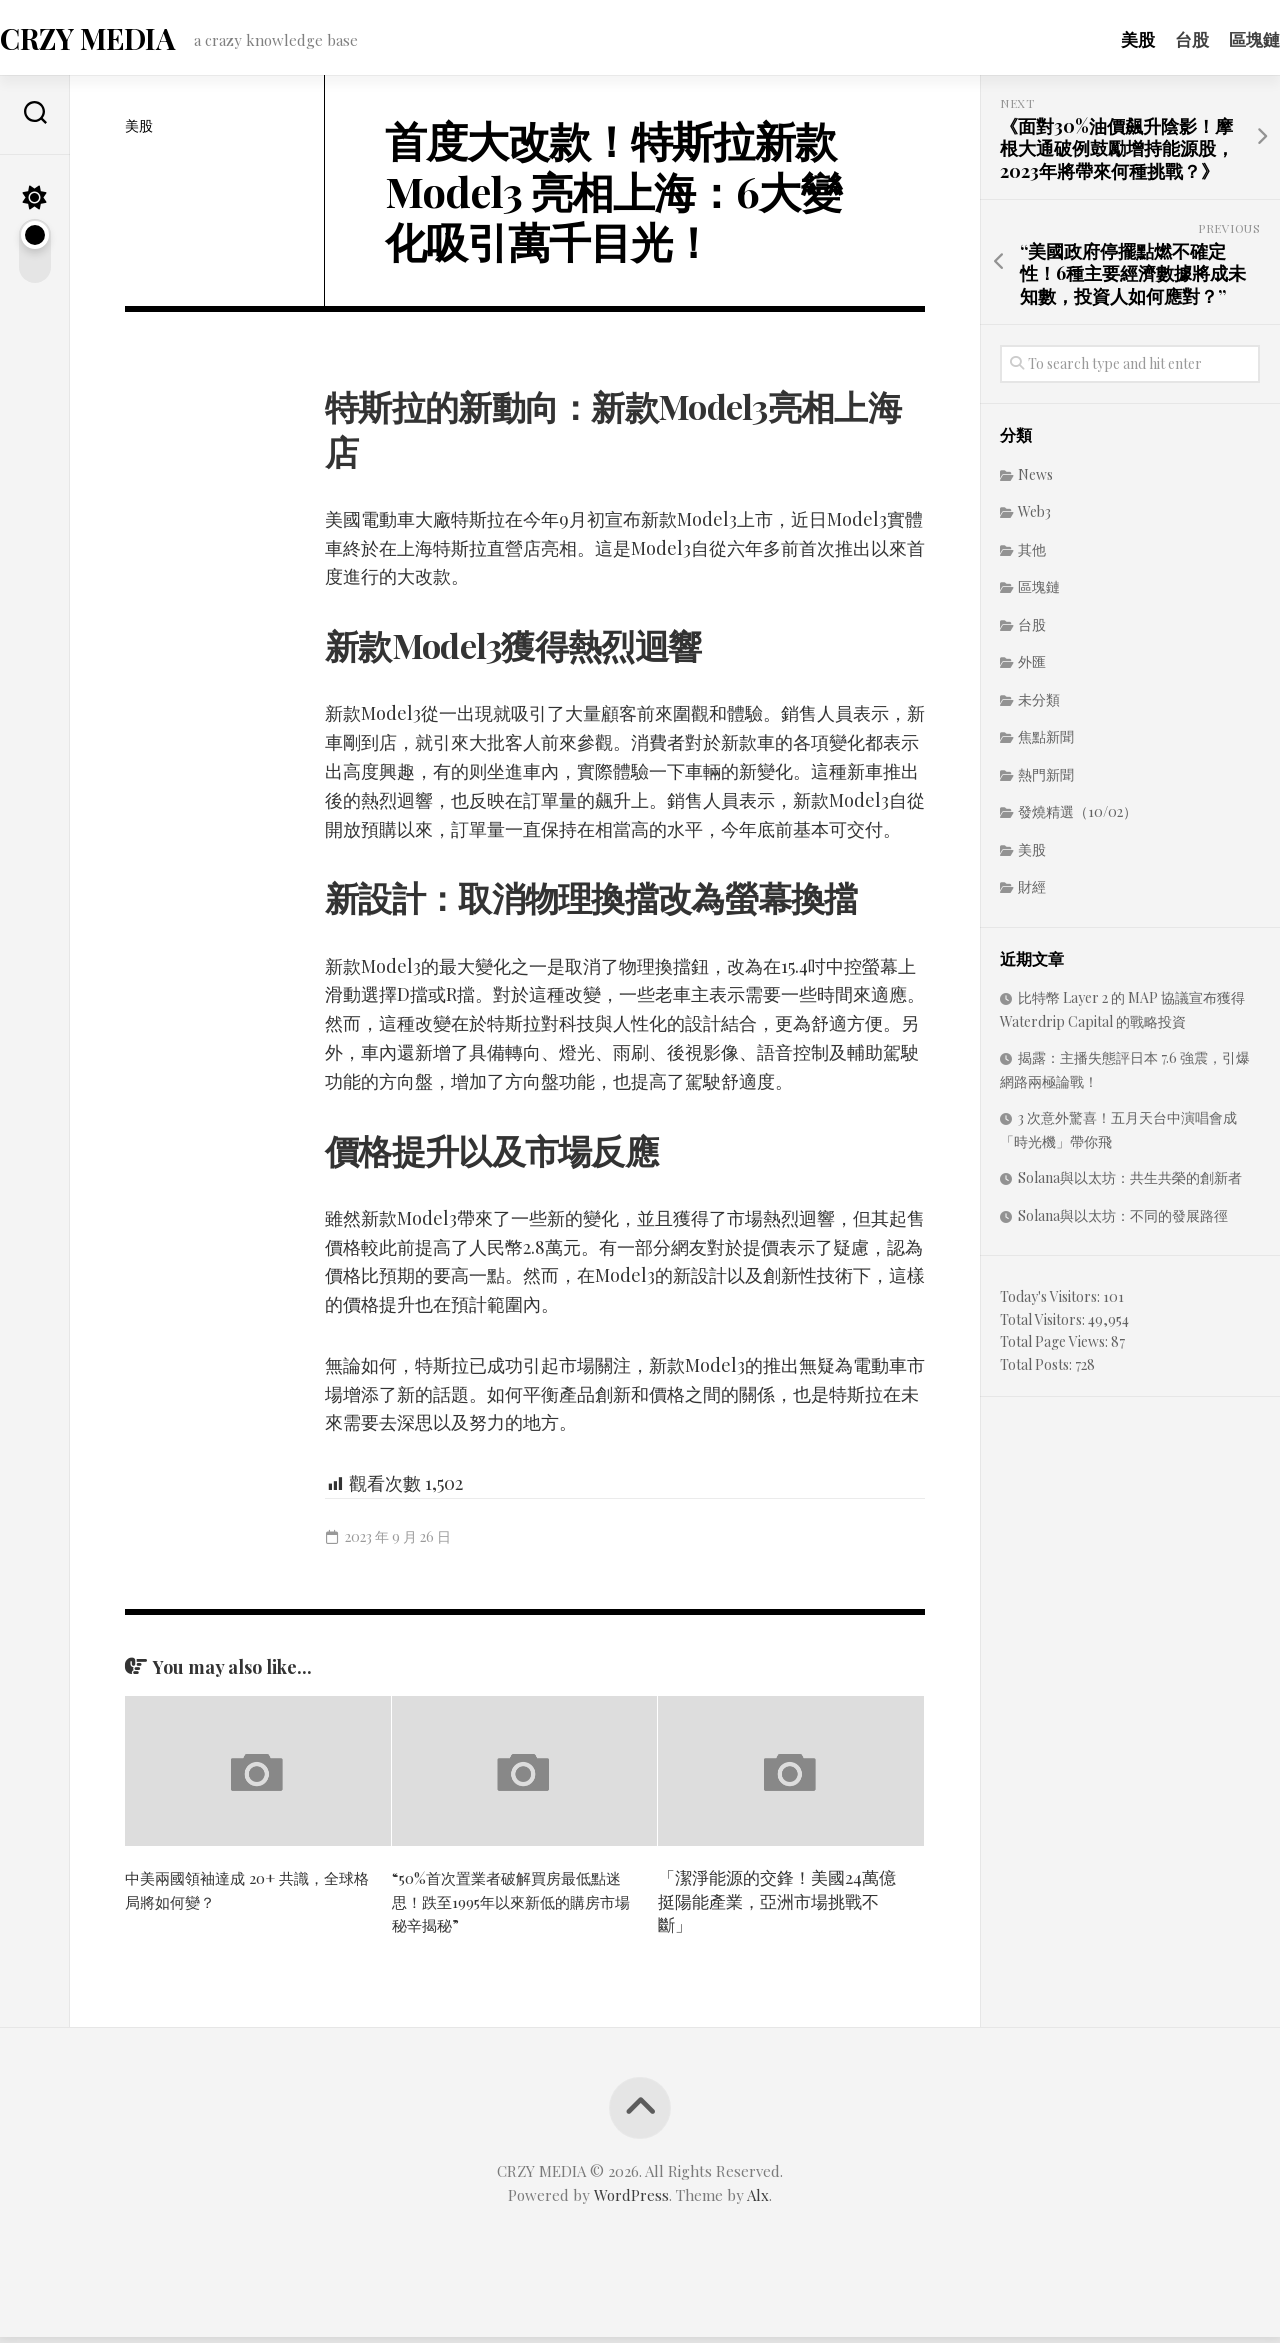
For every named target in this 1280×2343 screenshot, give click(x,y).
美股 (1098, 39)
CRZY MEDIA (124, 40)
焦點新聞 (1046, 742)
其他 (1032, 555)
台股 (1152, 39)
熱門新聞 (1046, 780)
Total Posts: (1037, 1370)
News (1035, 480)
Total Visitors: (1044, 1325)
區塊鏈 (1214, 39)
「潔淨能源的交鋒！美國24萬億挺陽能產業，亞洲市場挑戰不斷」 (777, 1907)
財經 (1032, 892)
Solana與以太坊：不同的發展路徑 (1123, 1221)
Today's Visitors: (1051, 1302)
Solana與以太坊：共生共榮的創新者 (1130, 1183)
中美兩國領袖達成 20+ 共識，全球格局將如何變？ (246, 1895)
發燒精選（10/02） (1077, 817)
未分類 (1039, 705)
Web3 (1034, 517)
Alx (758, 2201)
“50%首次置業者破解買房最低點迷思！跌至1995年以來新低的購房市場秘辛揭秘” (513, 1907)
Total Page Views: (1055, 1347)
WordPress (631, 2201)
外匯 (1032, 667)
